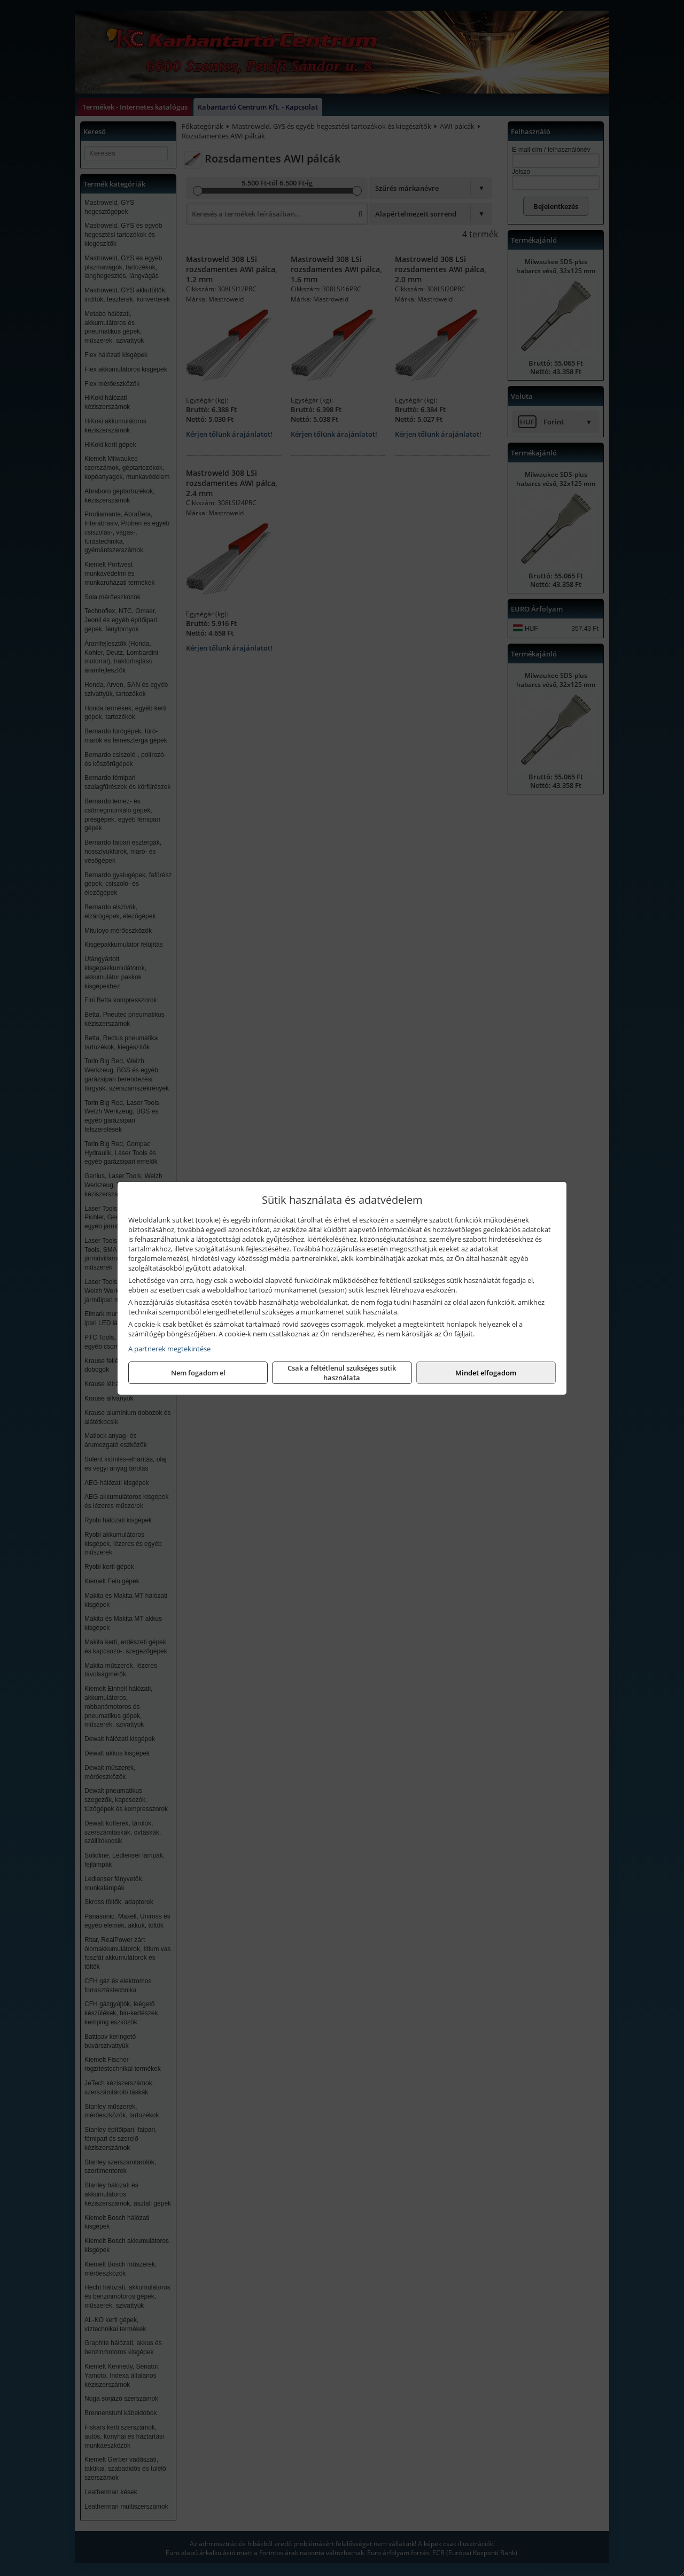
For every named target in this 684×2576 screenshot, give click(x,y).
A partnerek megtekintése (169, 1348)
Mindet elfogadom (485, 1373)
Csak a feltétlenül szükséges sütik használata (341, 1372)
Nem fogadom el (198, 1373)
